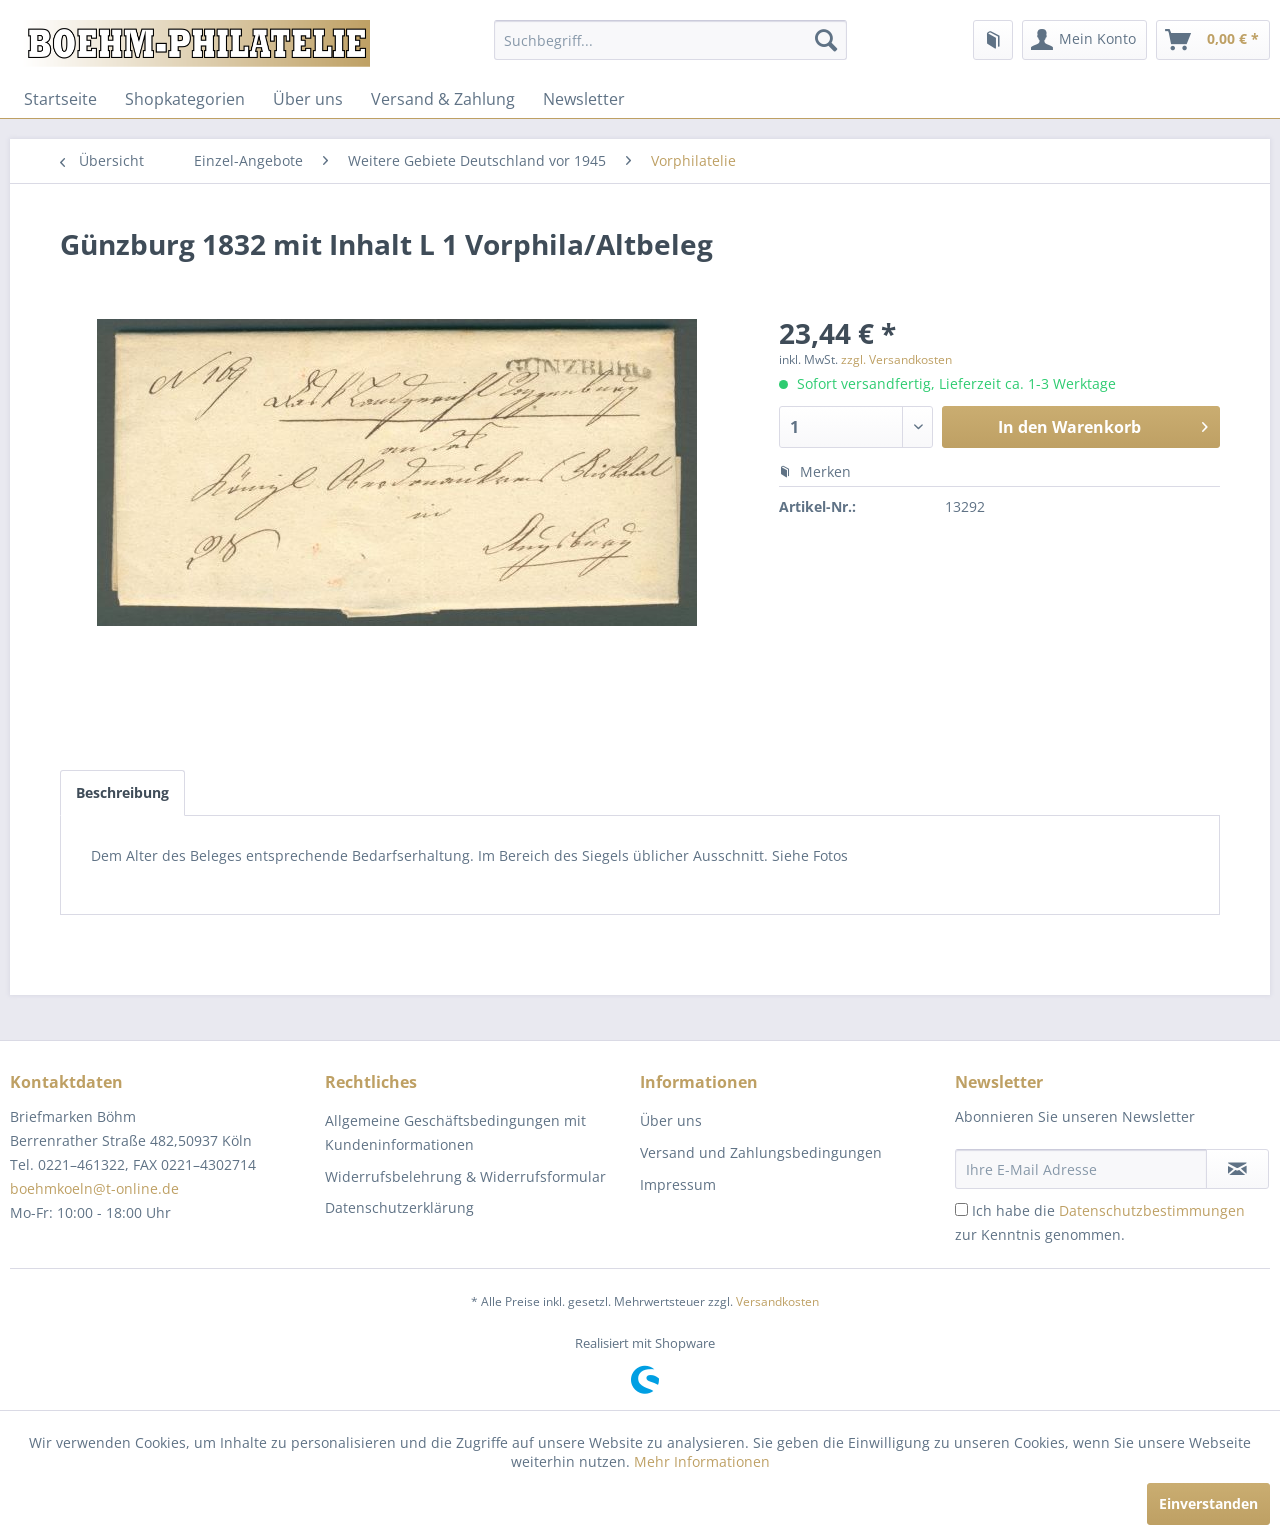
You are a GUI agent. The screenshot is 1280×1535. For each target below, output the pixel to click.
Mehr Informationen (702, 1461)
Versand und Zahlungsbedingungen (761, 1152)
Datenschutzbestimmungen (1152, 1210)
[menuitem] (670, 40)
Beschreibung (122, 792)
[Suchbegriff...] (670, 40)
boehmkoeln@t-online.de (94, 1188)
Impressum (678, 1184)
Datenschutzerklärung (399, 1207)
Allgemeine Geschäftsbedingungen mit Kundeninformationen (455, 1132)
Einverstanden (1208, 1503)
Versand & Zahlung (443, 99)
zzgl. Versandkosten (896, 359)
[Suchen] (826, 40)
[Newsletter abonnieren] (1237, 1169)
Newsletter (584, 99)
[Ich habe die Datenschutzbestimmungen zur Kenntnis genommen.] (961, 1209)
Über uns (308, 99)
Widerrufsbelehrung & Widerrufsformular (465, 1176)
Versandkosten (777, 1301)
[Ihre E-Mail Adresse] (1081, 1169)
